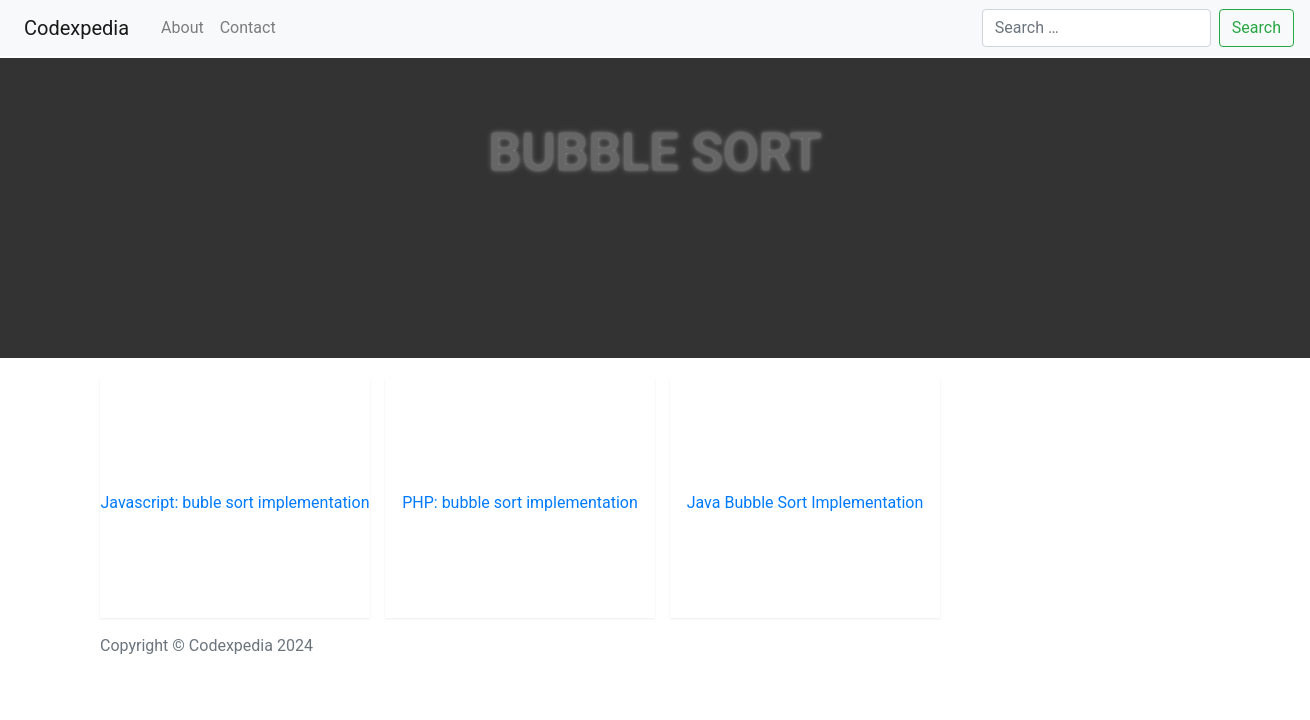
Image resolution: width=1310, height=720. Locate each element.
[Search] (1096, 28)
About (182, 27)
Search (1256, 27)
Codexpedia (80, 26)
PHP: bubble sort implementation (520, 502)
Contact (248, 27)
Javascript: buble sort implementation (235, 502)
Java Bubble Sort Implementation (805, 502)
